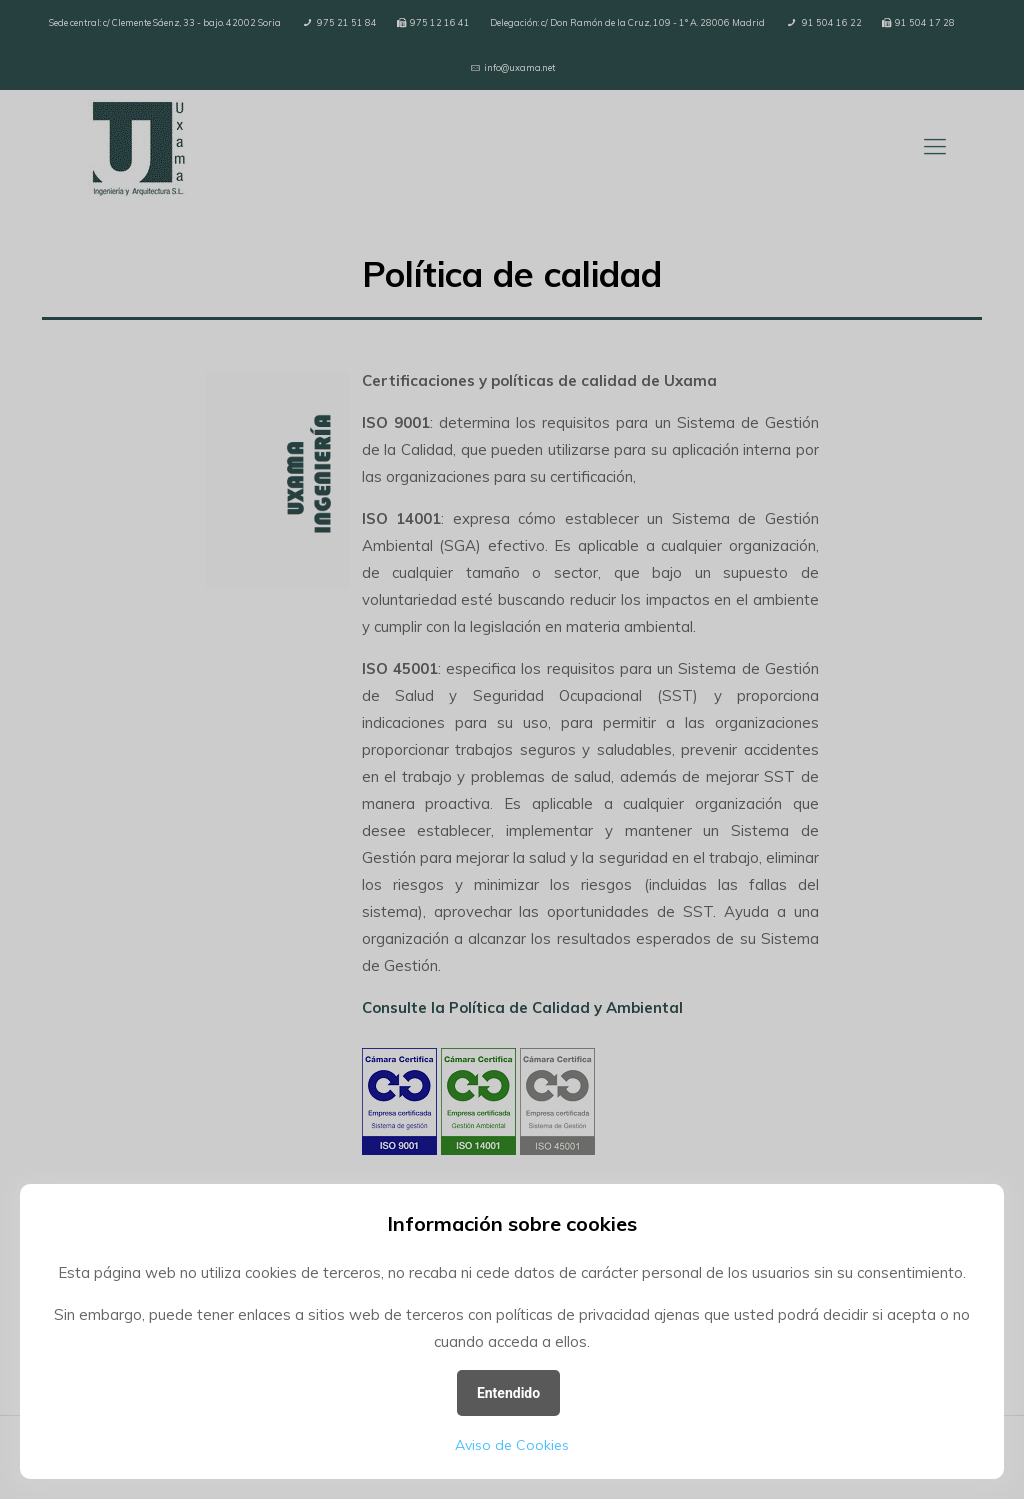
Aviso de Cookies (512, 1445)
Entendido (508, 1393)
